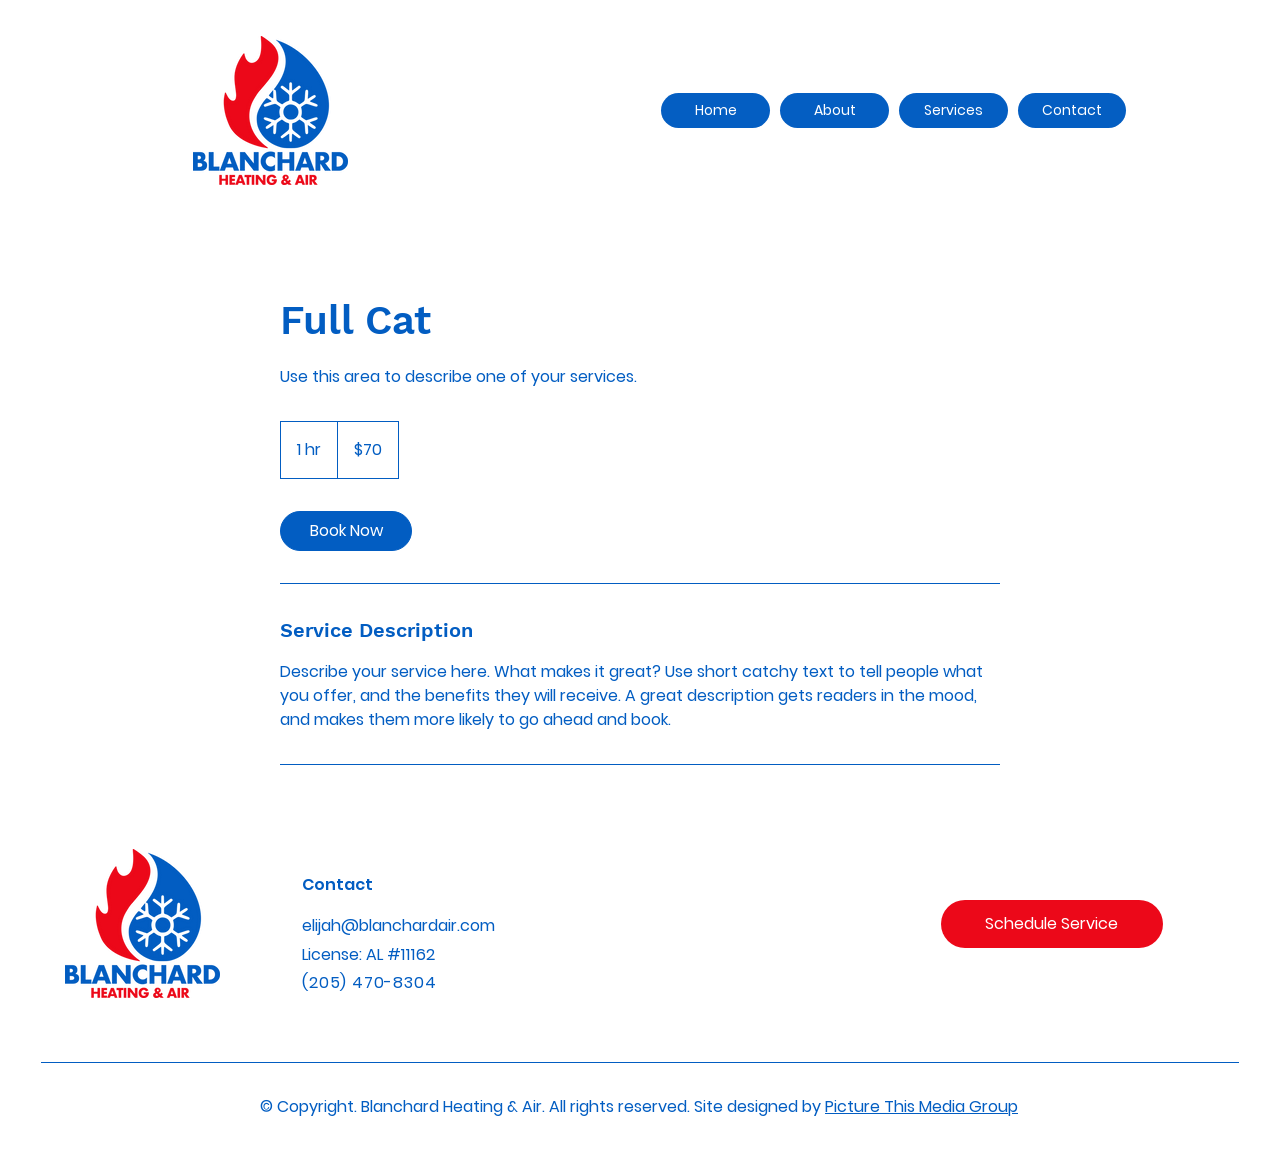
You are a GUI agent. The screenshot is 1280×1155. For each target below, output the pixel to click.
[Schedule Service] (1052, 924)
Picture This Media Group (921, 1106)
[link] (346, 531)
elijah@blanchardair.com (398, 925)
